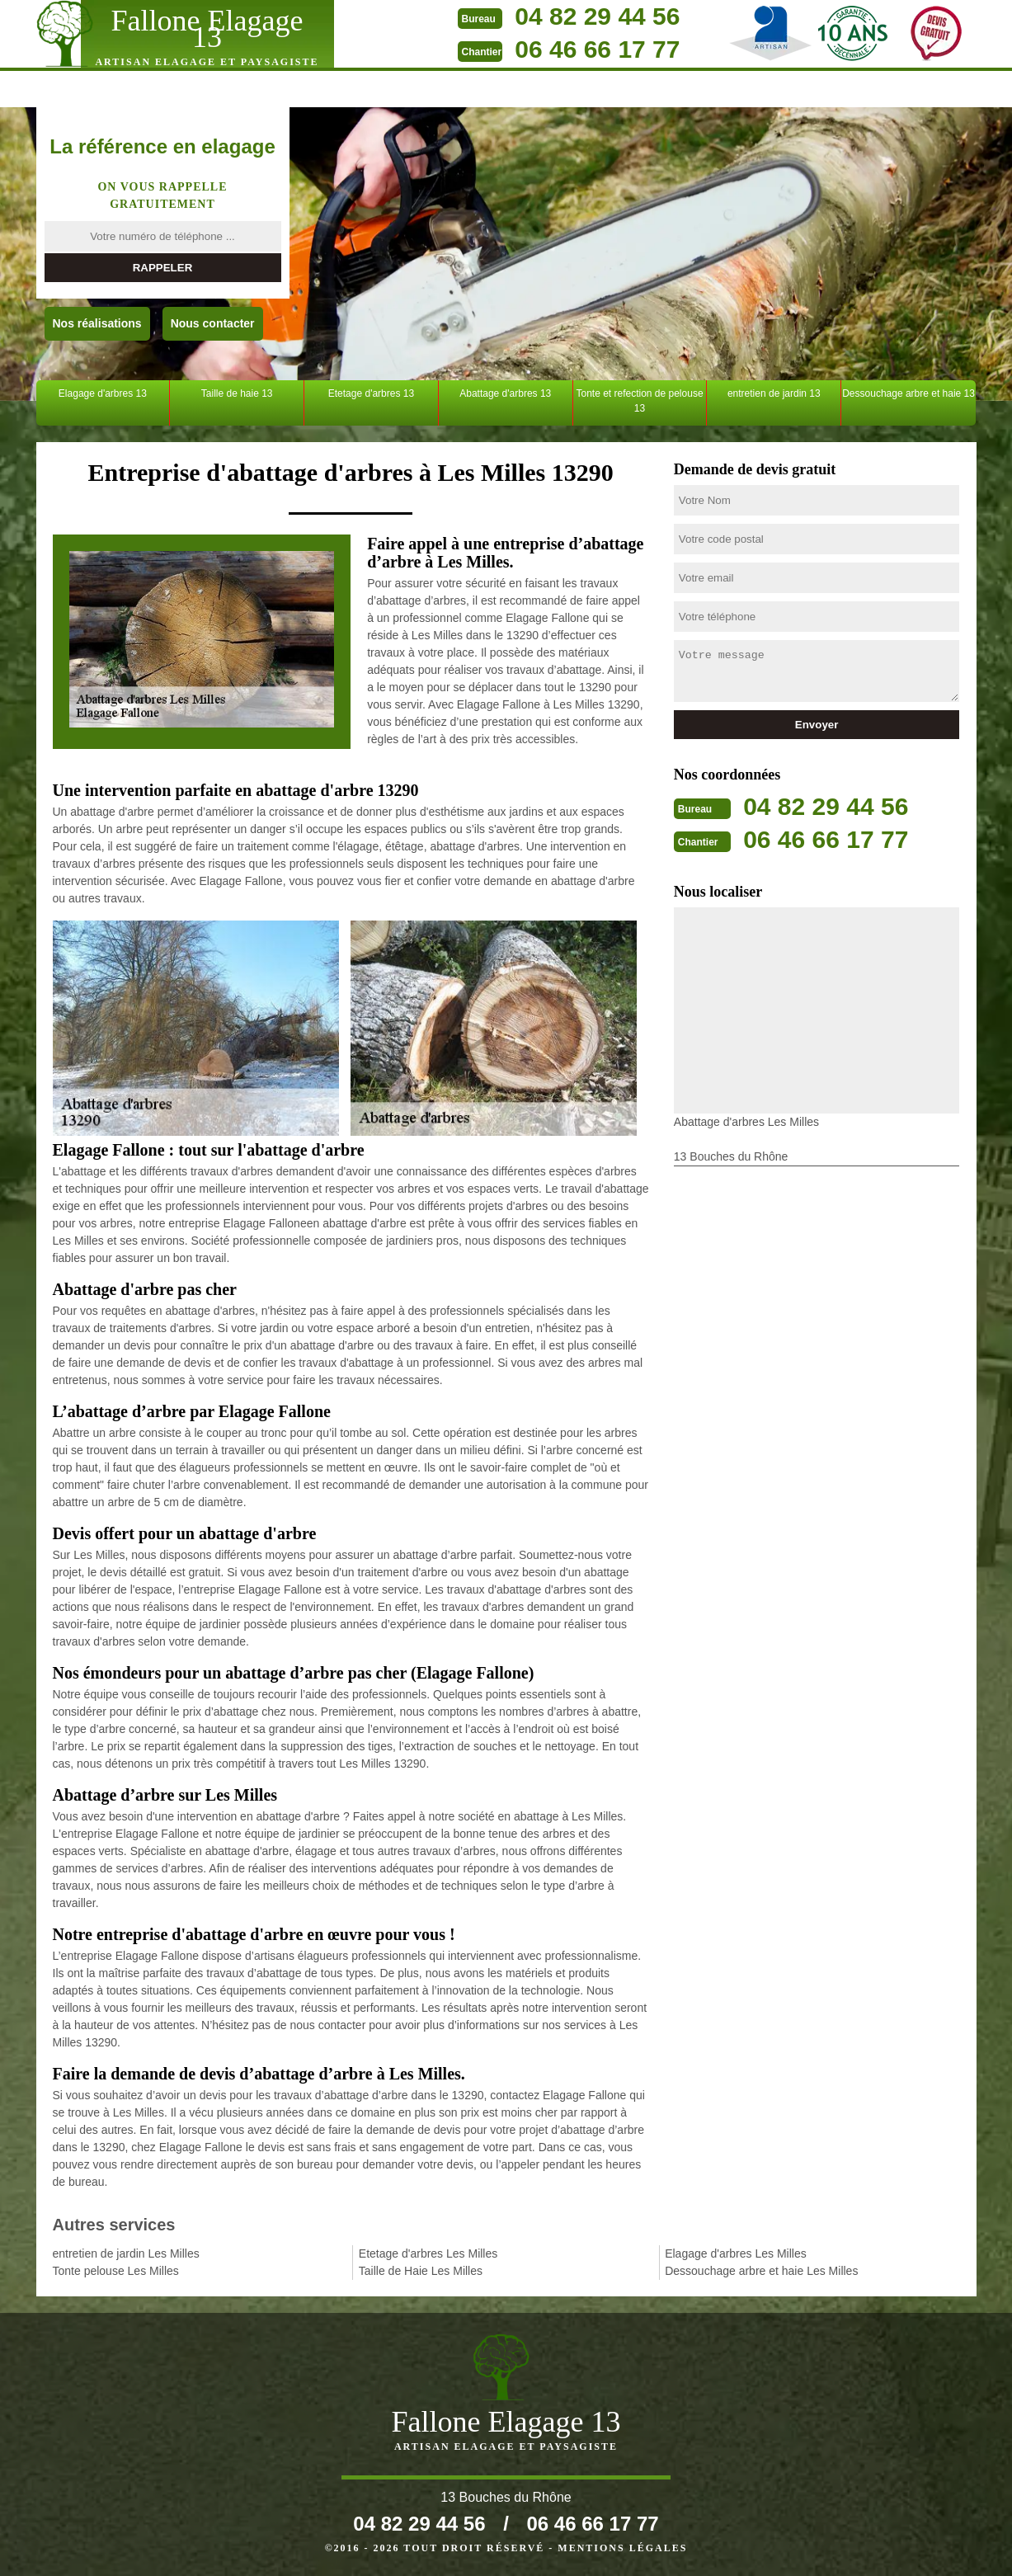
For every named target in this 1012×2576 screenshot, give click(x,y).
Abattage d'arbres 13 (505, 393)
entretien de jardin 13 (774, 393)
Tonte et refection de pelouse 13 (639, 401)
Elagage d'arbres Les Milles (736, 2253)
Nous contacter (213, 323)
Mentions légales (622, 2548)
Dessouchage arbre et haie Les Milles (761, 2270)
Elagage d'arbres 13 (103, 393)
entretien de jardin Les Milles (126, 2253)
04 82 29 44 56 (597, 16)
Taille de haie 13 (237, 393)
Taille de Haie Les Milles (420, 2270)
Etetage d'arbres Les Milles (428, 2253)
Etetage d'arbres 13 (371, 393)
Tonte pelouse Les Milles (116, 2270)
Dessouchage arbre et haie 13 (908, 393)
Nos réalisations (97, 323)
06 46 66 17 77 (597, 49)
